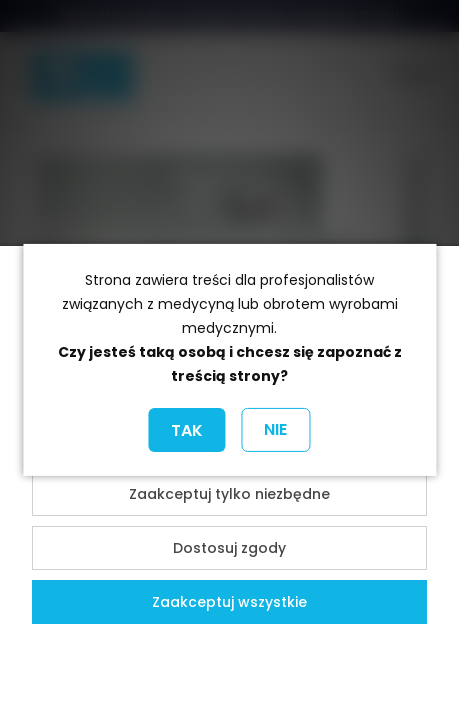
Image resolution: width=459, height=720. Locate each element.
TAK (187, 430)
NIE (275, 429)
